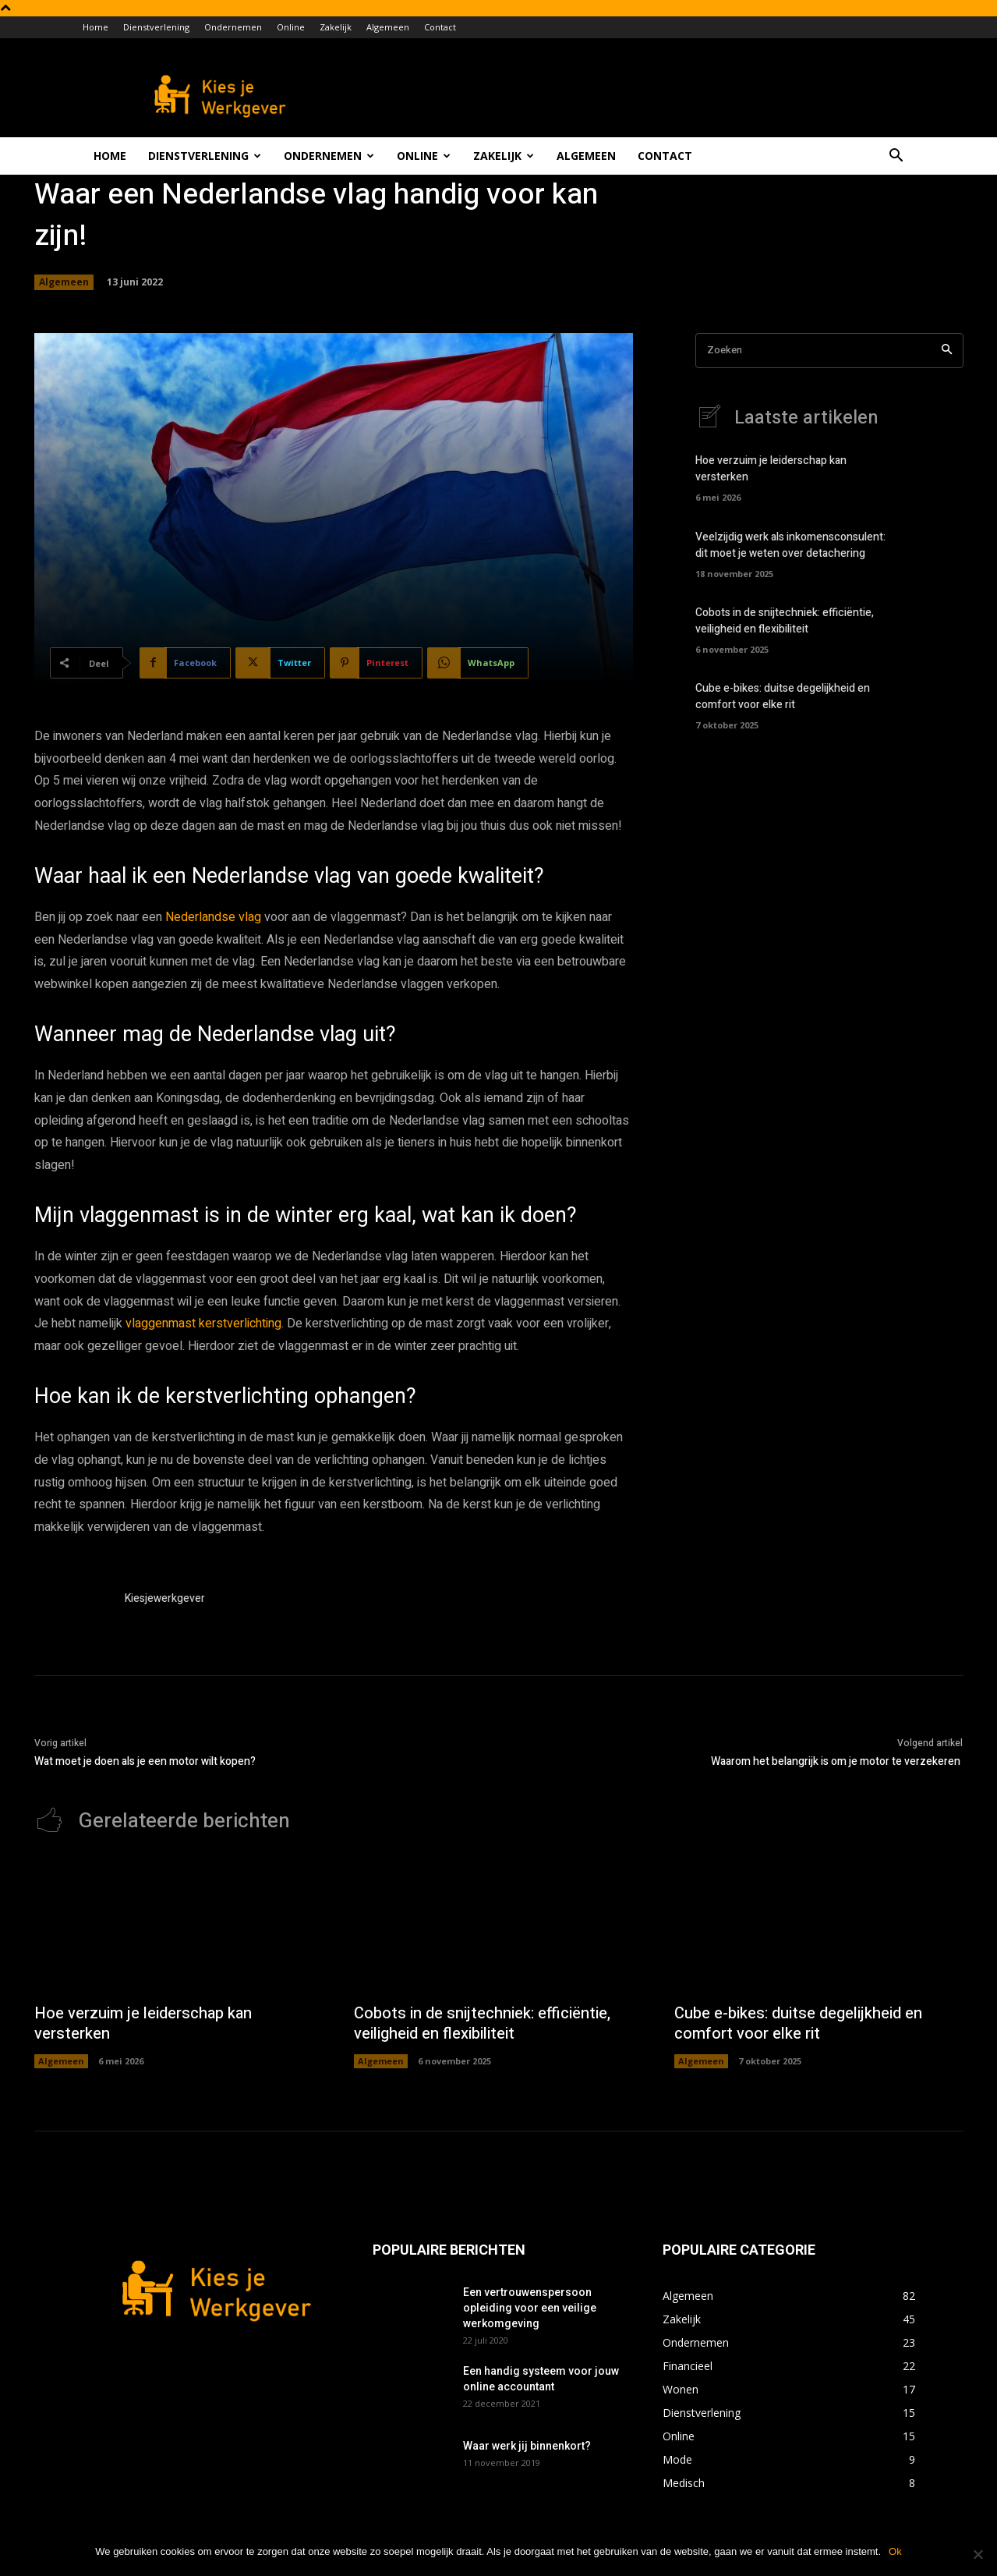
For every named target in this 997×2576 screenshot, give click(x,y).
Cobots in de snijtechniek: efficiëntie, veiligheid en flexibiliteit (784, 620)
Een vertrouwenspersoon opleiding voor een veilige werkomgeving (529, 2308)
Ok (895, 2551)
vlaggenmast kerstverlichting (203, 1323)
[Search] (946, 350)
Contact (440, 27)
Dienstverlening (156, 27)
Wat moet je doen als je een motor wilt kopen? (145, 1761)
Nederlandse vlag (213, 917)
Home (95, 27)
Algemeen (387, 27)
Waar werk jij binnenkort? (527, 2446)
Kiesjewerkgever (165, 1598)
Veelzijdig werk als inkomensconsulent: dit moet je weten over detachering (790, 545)
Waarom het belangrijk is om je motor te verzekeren (837, 1761)
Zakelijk (336, 27)
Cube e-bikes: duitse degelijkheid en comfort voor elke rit (782, 696)
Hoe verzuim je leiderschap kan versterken (143, 2023)
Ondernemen (233, 27)
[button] (896, 157)
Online (291, 27)
